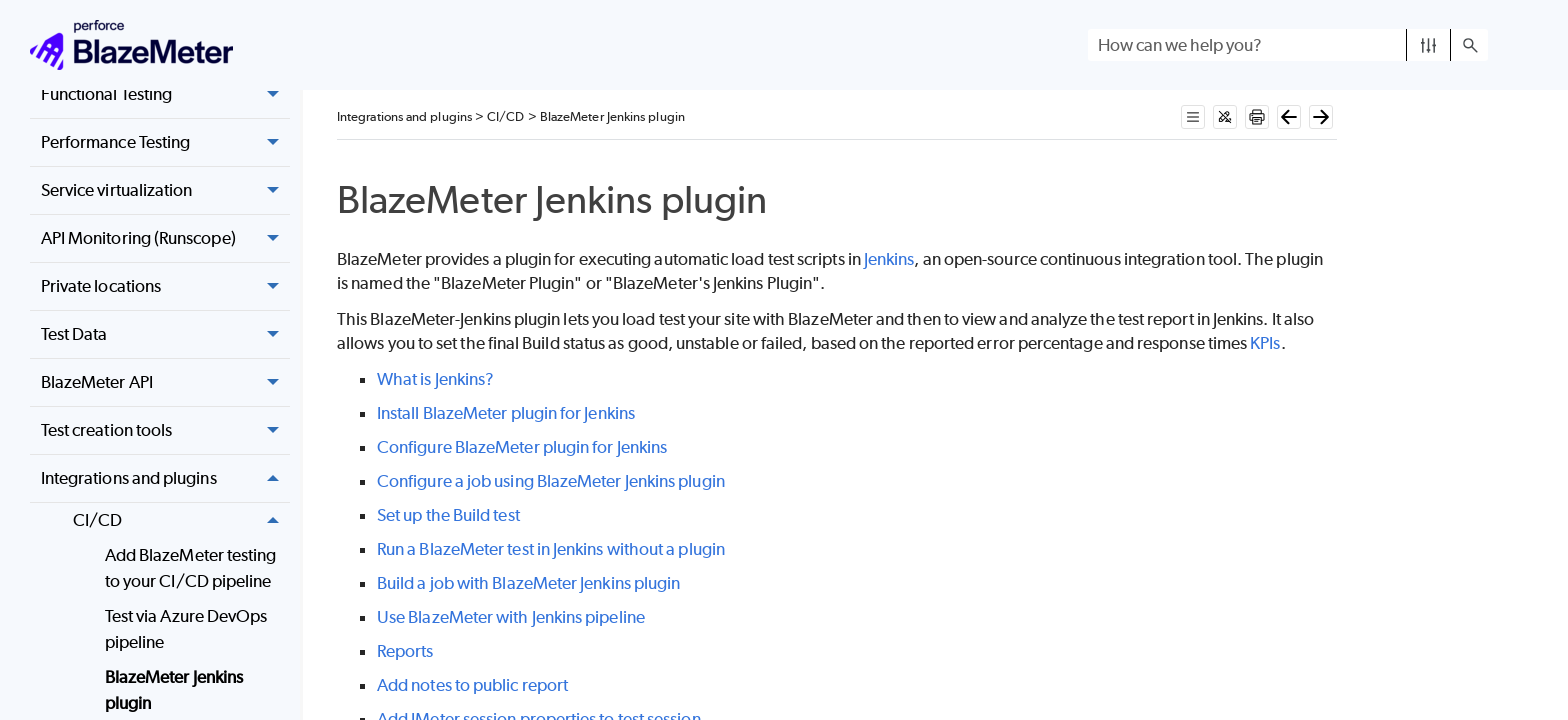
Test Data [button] (165, 334)
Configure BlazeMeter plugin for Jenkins (522, 447)
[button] (1428, 45)
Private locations (165, 286)
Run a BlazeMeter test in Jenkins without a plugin (551, 549)
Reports (405, 651)
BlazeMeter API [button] (165, 382)
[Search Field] (1288, 45)
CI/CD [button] (181, 520)
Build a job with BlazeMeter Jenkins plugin (528, 583)
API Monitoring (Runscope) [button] (165, 238)
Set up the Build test (448, 515)
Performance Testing (165, 142)
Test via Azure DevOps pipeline (186, 629)
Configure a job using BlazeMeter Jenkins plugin (551, 481)
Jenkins (889, 259)
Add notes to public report (472, 685)
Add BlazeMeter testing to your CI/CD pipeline (191, 568)
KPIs (1265, 343)
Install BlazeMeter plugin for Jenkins (506, 413)
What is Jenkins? (435, 379)
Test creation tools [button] (165, 430)
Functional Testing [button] (165, 94)
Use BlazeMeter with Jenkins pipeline (511, 617)
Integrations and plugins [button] (165, 478)
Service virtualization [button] (165, 190)
